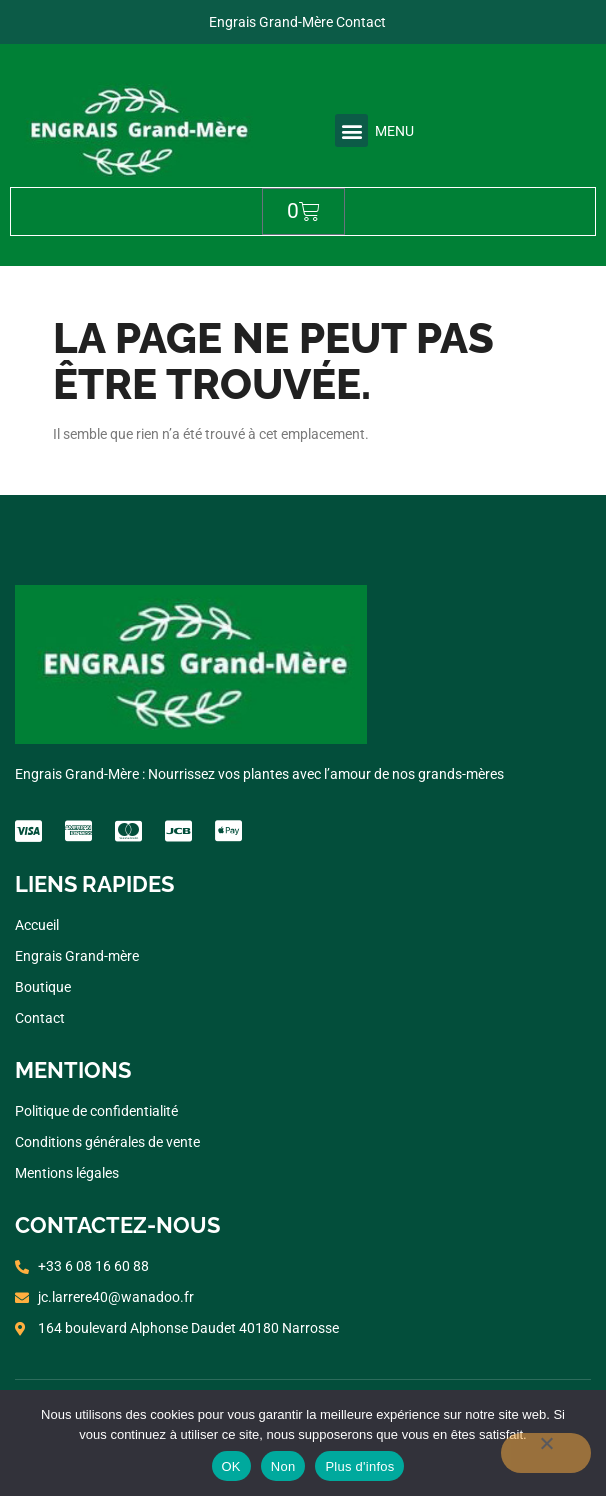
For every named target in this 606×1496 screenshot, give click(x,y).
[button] (351, 130)
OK (231, 1466)
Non (283, 1466)
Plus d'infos (359, 1466)
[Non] (546, 1453)
